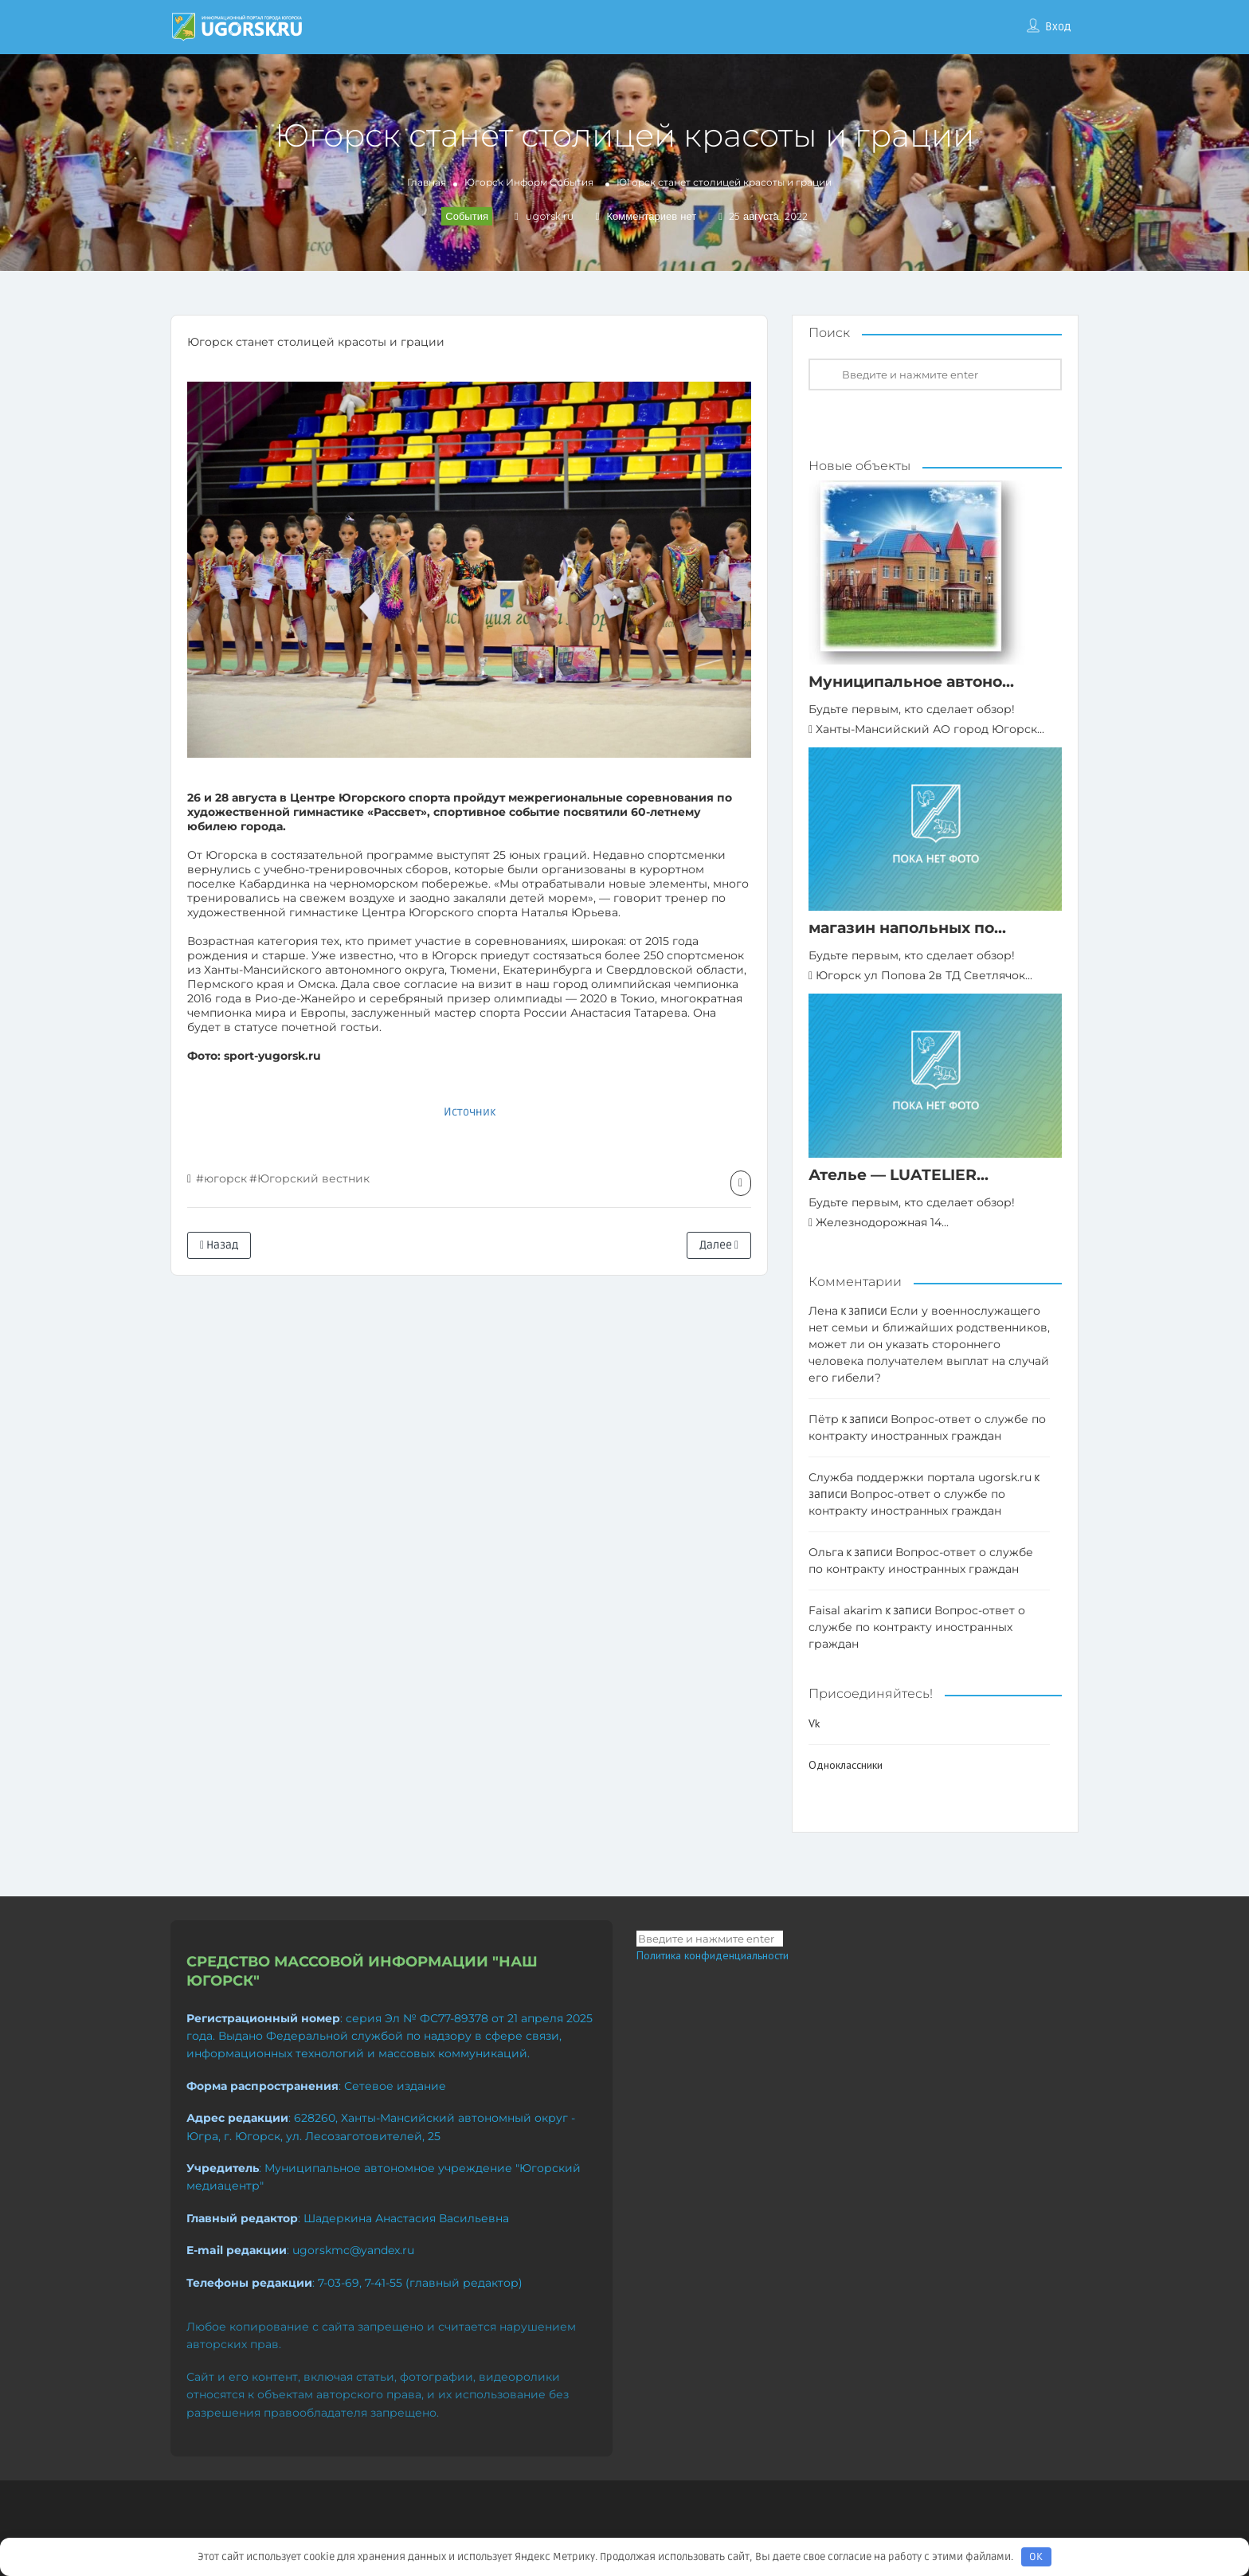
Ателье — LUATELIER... (899, 1175)
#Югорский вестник (309, 1178)
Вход (1058, 26)
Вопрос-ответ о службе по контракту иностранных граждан (917, 1627)
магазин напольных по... (907, 928)
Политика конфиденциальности (712, 1955)
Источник (469, 1112)
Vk (814, 1723)
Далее (718, 1245)
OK (1036, 2557)
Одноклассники (846, 1765)
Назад (219, 1245)
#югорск (221, 1178)
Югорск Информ (505, 182)
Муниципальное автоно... (911, 681)
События (571, 182)
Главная (426, 182)
